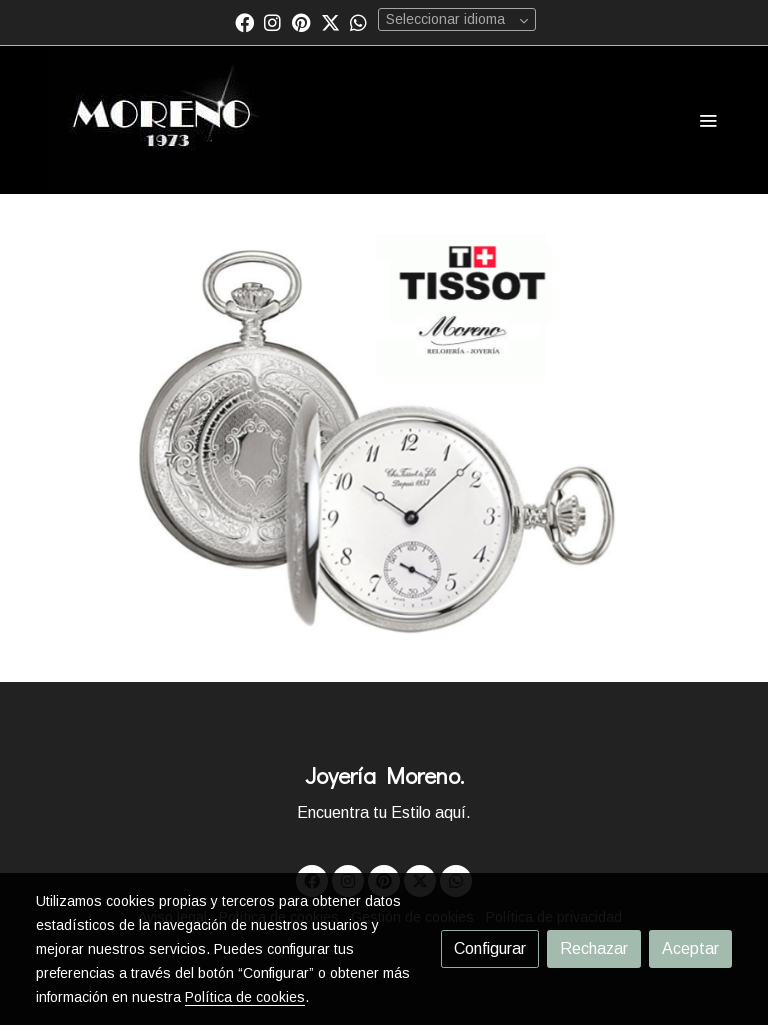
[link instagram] (272, 21)
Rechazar (594, 948)
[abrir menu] (708, 120)
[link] (162, 120)
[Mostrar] (380, 434)
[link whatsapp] (358, 21)
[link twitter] (330, 21)
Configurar (490, 948)
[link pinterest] (301, 21)
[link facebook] (244, 21)
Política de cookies (245, 997)
